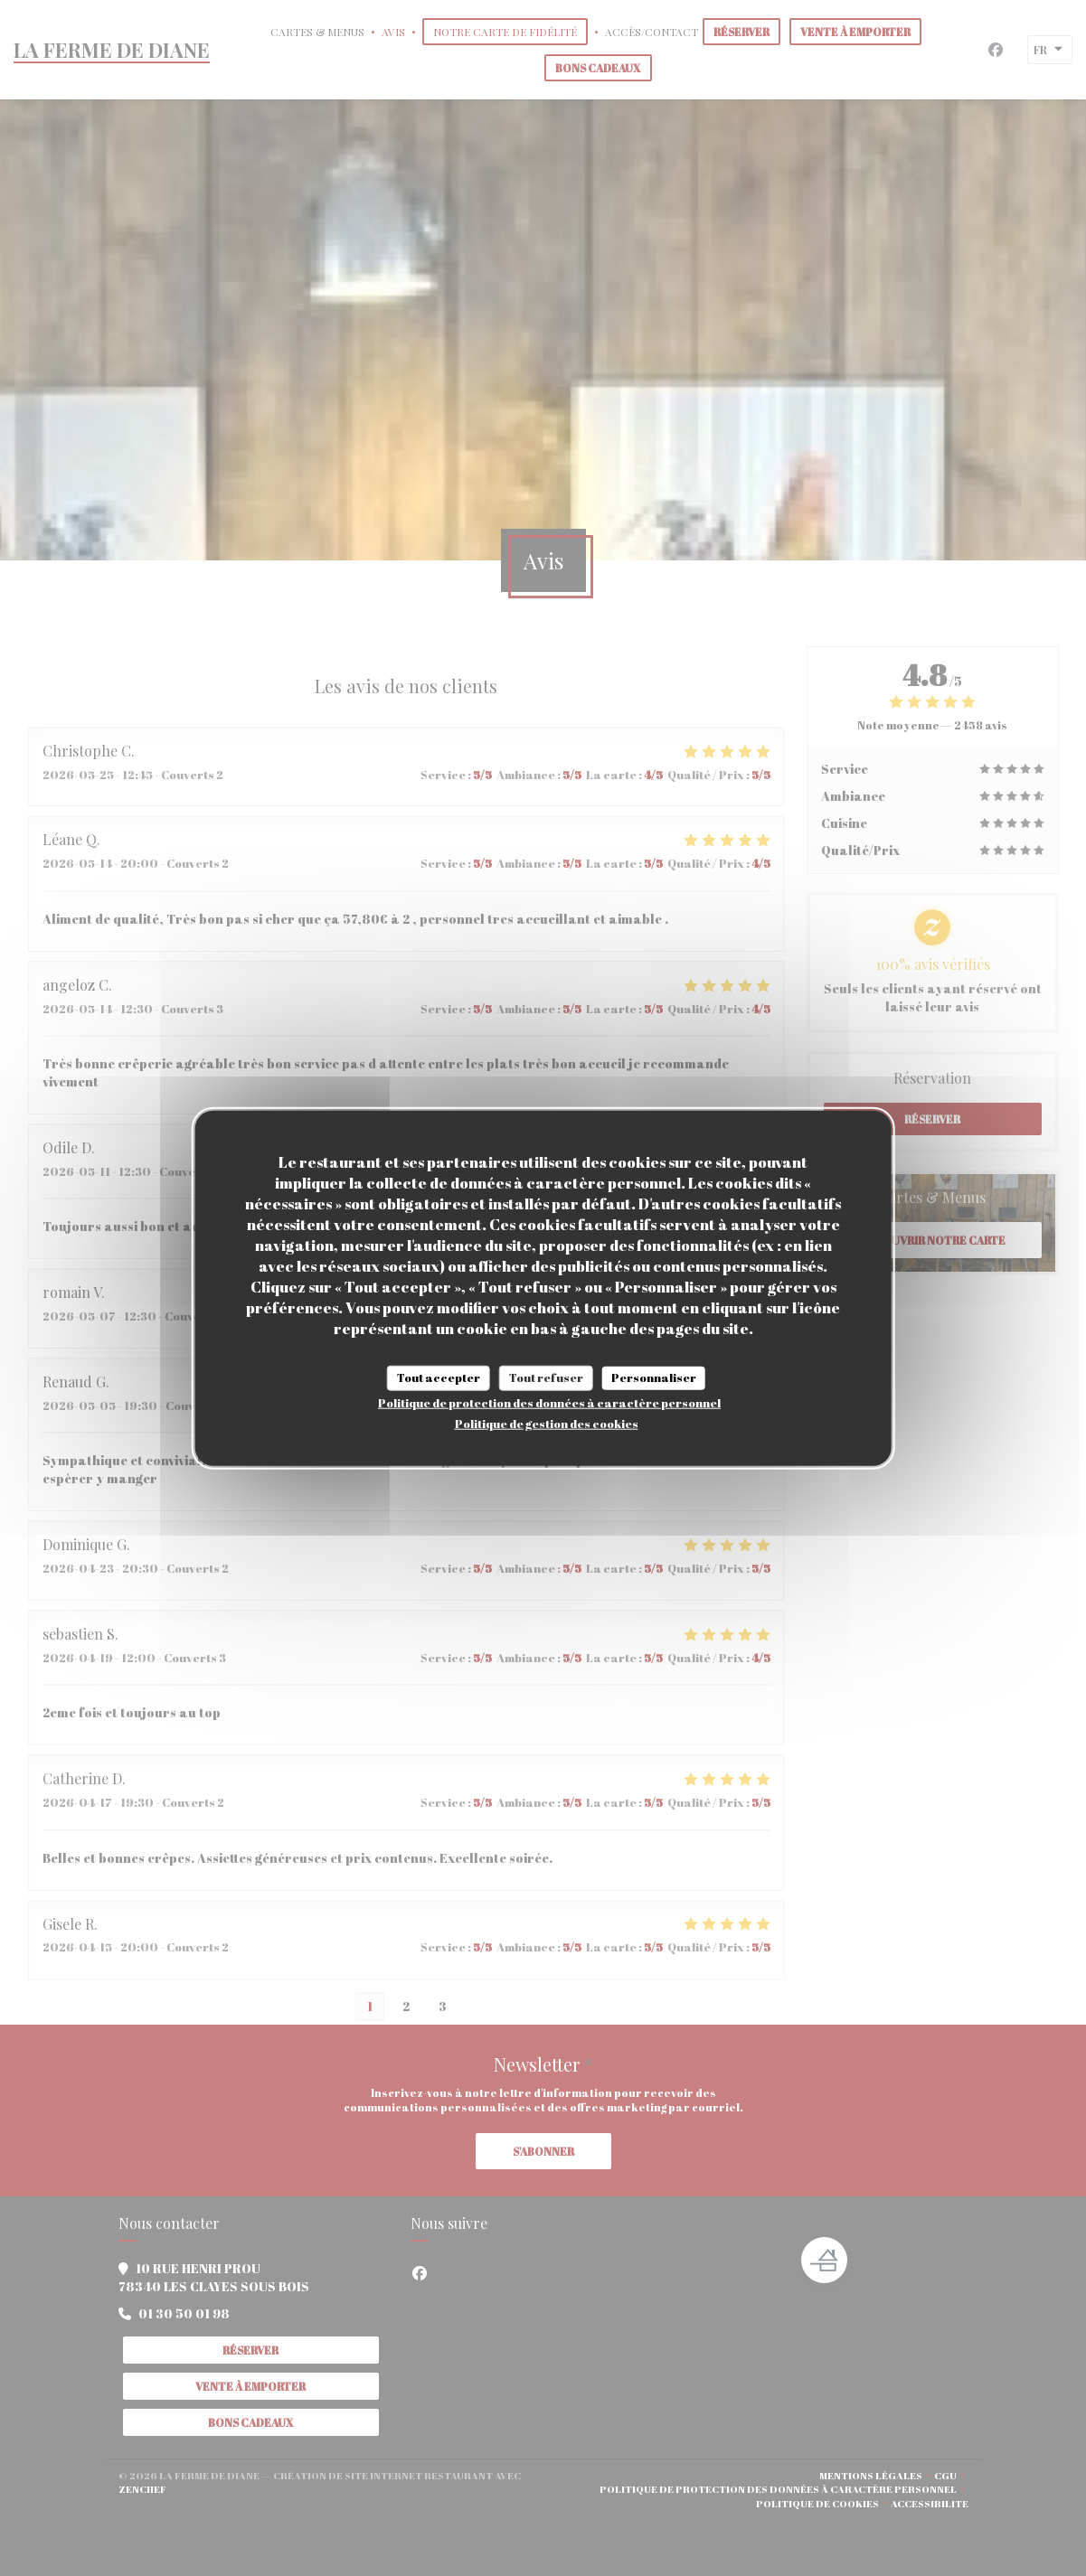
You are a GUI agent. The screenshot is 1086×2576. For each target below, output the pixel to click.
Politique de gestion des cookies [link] (546, 1423)
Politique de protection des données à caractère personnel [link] (549, 1402)
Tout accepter (438, 1377)
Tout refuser (546, 1377)
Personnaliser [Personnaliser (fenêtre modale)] (653, 1377)
